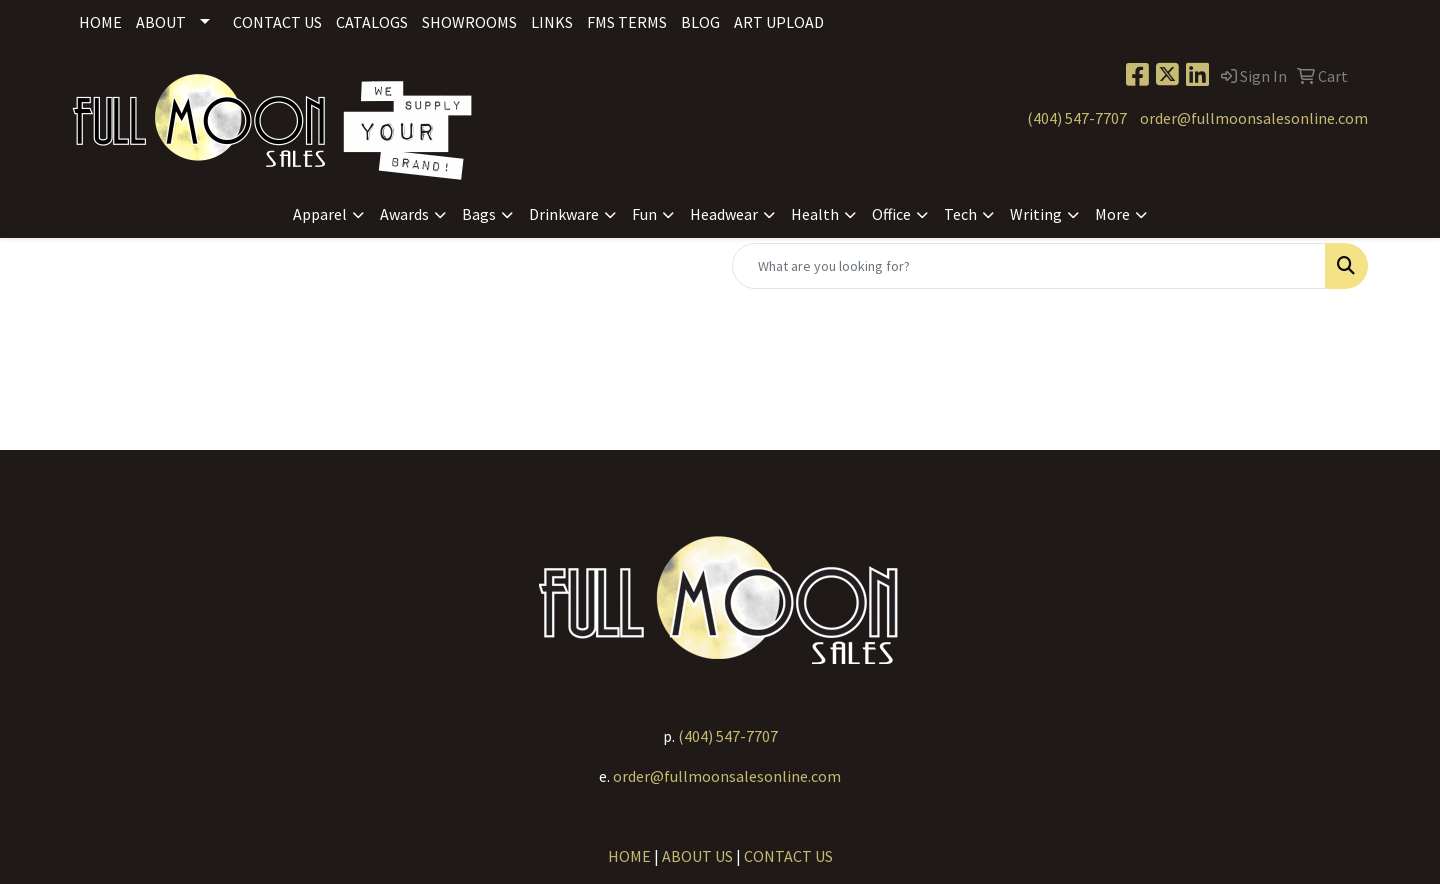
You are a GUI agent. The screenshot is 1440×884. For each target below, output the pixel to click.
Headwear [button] (724, 214)
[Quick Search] (1029, 266)
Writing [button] (1036, 214)
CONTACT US (788, 856)
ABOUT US (697, 856)
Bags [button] (479, 214)
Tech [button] (960, 214)
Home (100, 22)
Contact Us (277, 22)
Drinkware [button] (564, 214)
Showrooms (469, 22)
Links (552, 22)
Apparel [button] (320, 214)
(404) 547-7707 (1077, 118)
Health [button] (815, 214)
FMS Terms (627, 22)
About (161, 22)
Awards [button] (404, 214)
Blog (700, 22)
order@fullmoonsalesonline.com (1254, 118)
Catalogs (372, 22)
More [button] (1112, 214)
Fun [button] (644, 214)
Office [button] (891, 214)
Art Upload (779, 22)
